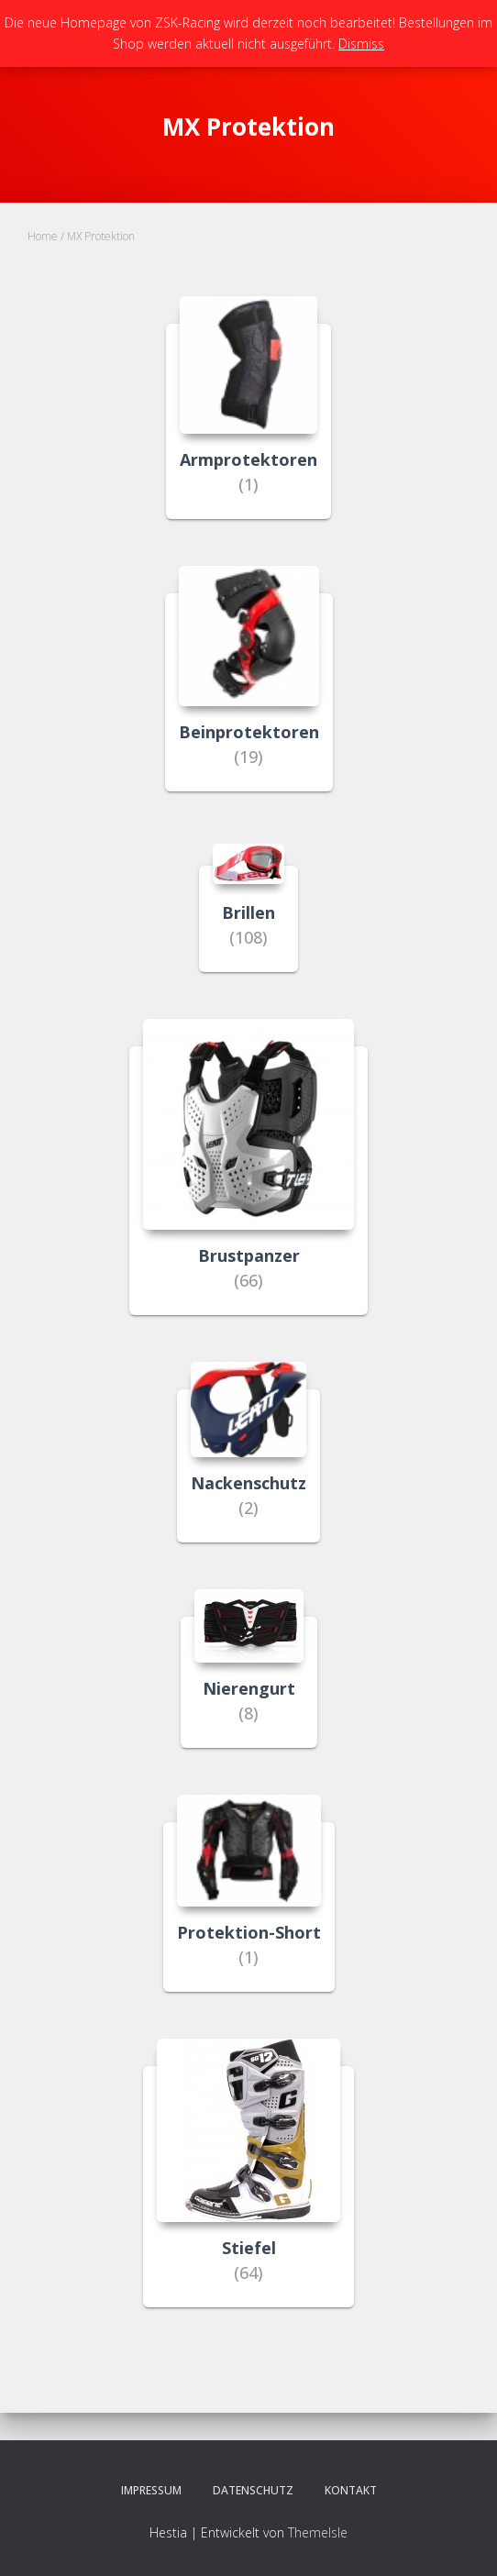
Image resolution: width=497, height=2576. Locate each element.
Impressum (151, 2490)
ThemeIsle (318, 2532)
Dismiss (361, 43)
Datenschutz (253, 2490)
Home (43, 236)
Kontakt (351, 2490)
